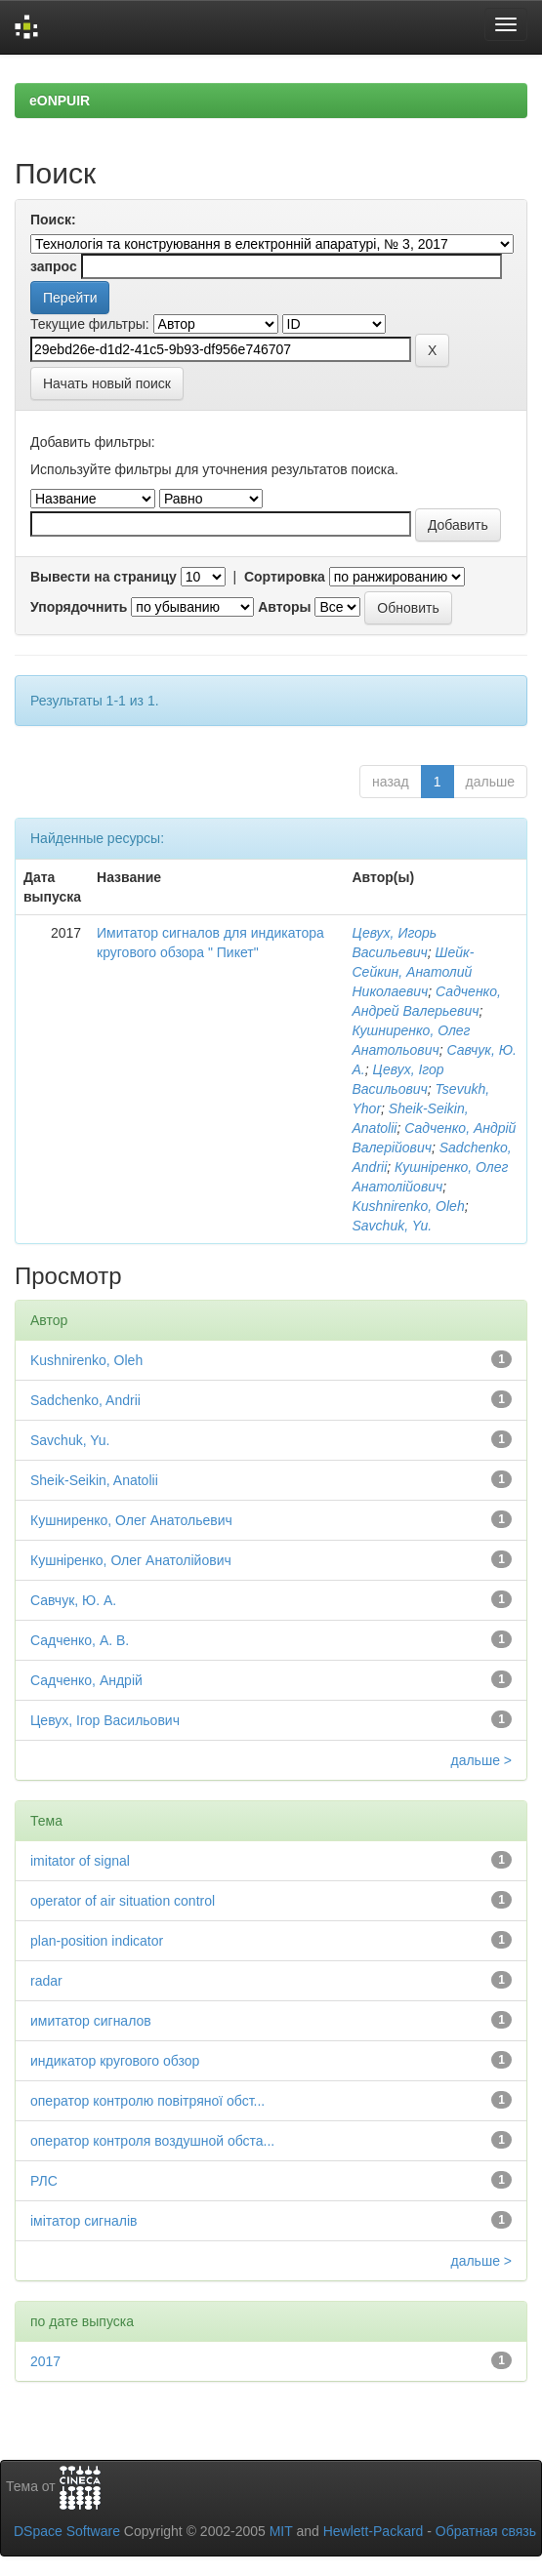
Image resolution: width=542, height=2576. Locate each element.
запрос (53, 266)
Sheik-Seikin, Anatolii (94, 1480)
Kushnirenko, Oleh (409, 1206)
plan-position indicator (96, 1941)
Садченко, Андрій (86, 1680)
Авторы (284, 607)
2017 (45, 2361)
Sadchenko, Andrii (85, 1400)
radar (46, 1981)
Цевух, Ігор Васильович (105, 1720)
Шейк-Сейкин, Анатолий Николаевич (414, 972)
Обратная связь (486, 2531)
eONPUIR (59, 100)
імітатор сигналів (83, 2221)
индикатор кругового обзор (114, 2061)
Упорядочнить (78, 607)
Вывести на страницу (103, 576)
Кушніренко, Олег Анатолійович (130, 1560)
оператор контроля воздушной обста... (152, 2141)
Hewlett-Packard (373, 2531)
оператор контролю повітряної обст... (147, 2101)
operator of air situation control (122, 1901)
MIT (281, 2531)
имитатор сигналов (90, 2021)
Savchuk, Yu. (393, 1225)
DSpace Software (67, 2531)
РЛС (44, 2181)
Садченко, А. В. (79, 1640)
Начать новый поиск (107, 383)
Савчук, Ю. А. (73, 1600)
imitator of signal (80, 1861)
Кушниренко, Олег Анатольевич (131, 1520)
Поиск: (53, 219)
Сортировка (284, 576)
